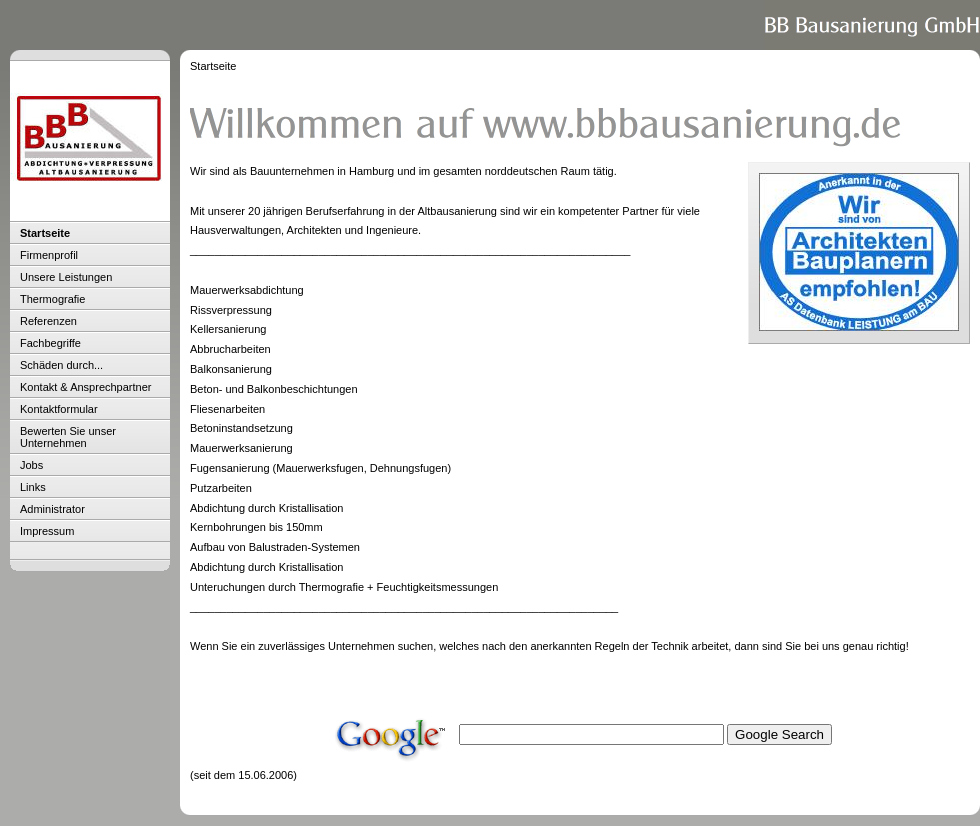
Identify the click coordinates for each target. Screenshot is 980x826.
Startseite (45, 233)
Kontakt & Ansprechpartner (85, 387)
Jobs (31, 465)
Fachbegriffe (50, 343)
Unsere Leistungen (66, 277)
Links (33, 487)
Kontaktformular (59, 409)
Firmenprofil (49, 255)
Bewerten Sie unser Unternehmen (68, 437)
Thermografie (52, 299)
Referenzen (48, 321)
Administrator (52, 509)
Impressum (47, 531)
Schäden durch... (61, 365)
